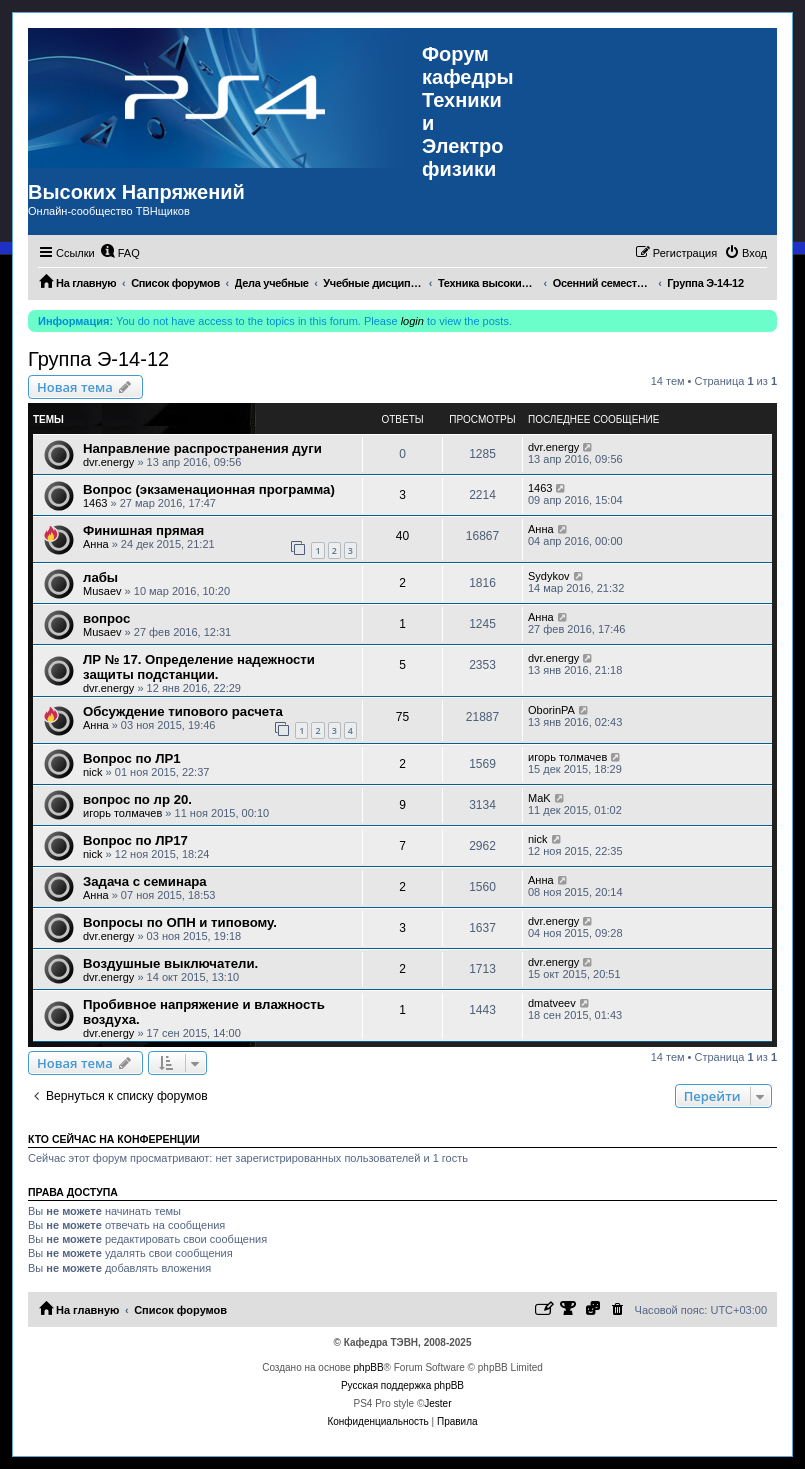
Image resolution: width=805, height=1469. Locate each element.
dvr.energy (108, 462)
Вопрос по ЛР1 (132, 758)
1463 (95, 503)
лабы (100, 577)
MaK (539, 798)
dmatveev (552, 1003)
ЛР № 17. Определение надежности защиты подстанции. (199, 667)
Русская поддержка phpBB (402, 1385)
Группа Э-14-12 (98, 359)
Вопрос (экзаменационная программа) (209, 489)
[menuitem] (120, 253)
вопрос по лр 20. (137, 799)
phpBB (369, 1367)
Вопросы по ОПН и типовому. (180, 922)
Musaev (102, 591)
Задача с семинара (145, 881)
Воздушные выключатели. (170, 963)
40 (402, 536)
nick (93, 772)
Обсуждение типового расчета (183, 711)
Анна (96, 544)
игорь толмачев (567, 757)
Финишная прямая (143, 530)
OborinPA (551, 710)
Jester (437, 1403)
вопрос (106, 618)
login (412, 321)
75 (402, 717)
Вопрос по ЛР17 (135, 840)
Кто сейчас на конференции (114, 1139)
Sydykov (549, 576)
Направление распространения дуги (202, 448)
